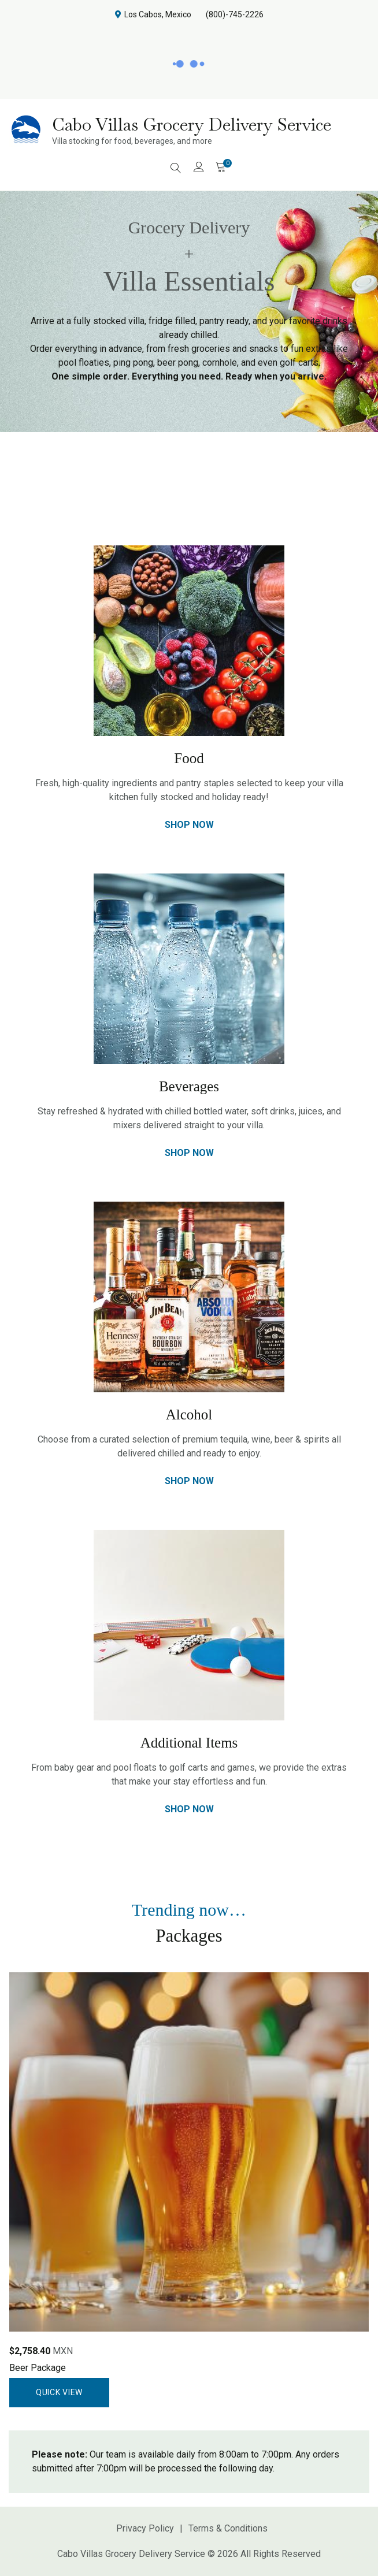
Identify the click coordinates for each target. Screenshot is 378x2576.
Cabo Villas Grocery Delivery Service (191, 124)
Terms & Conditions (228, 2528)
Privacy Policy (145, 2528)
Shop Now (189, 824)
